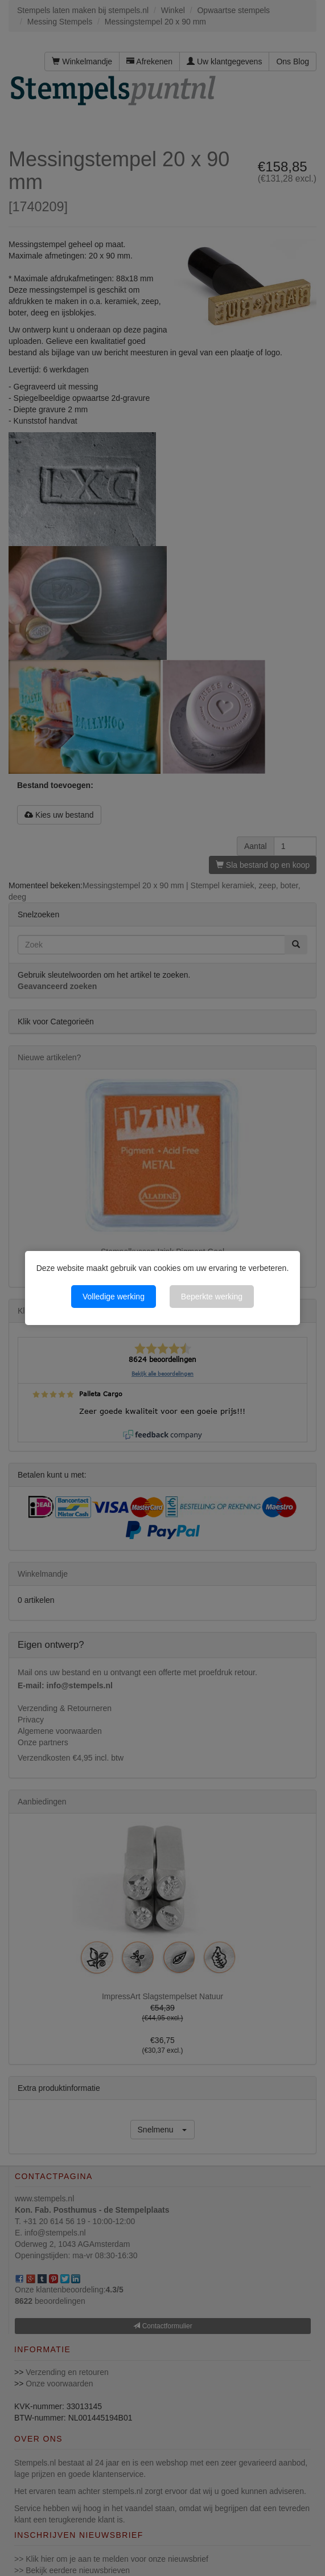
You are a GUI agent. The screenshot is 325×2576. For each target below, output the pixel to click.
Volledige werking (114, 1296)
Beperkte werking (211, 1296)
